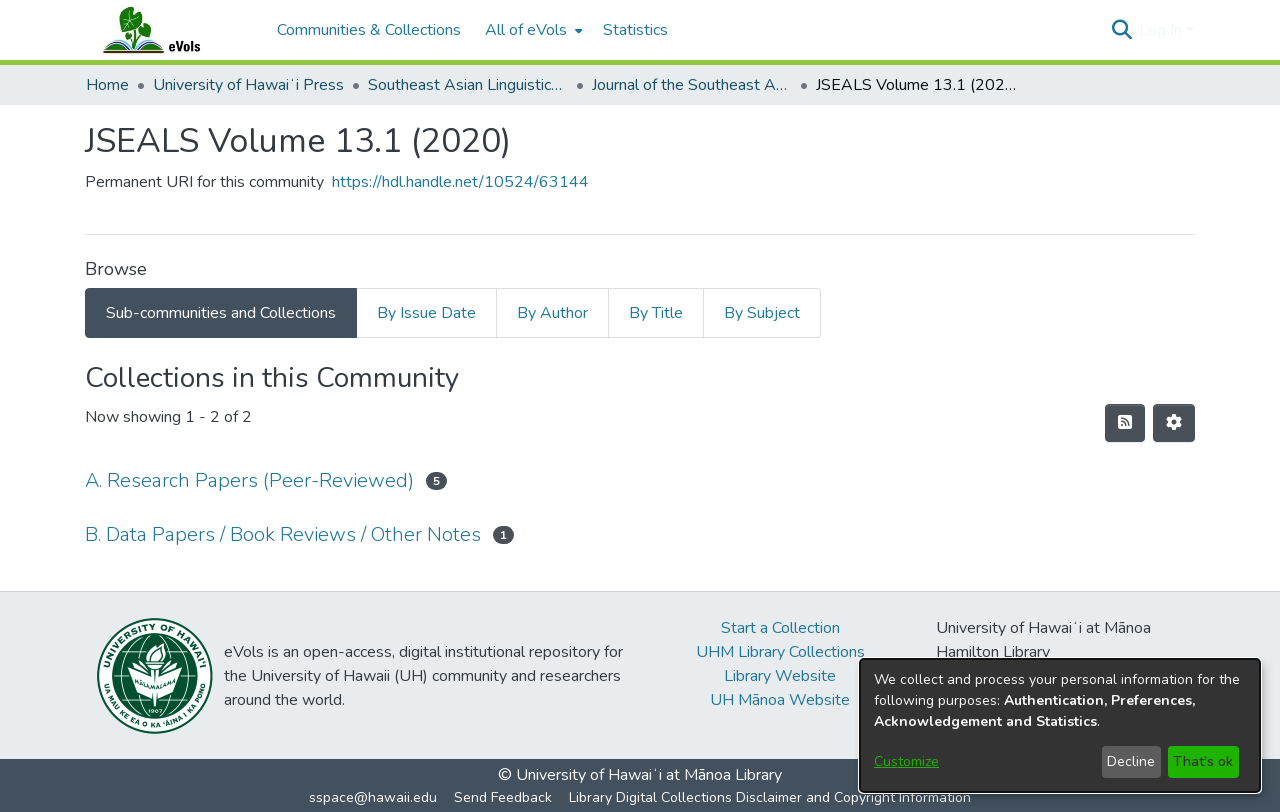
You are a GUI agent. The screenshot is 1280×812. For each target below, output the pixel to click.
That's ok (1203, 761)
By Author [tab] (552, 313)
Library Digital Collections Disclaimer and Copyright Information (770, 797)
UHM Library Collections (780, 652)
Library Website (780, 676)
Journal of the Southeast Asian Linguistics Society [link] (692, 85)
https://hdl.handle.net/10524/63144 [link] (460, 182)
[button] (1121, 30)
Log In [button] (1162, 30)
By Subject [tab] (762, 313)
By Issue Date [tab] (426, 313)
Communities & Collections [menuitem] (369, 30)
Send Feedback (503, 797)
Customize (906, 761)
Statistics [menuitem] (635, 30)
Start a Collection (780, 628)
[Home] (171, 30)
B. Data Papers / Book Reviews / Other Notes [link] (283, 534)
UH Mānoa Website (780, 700)
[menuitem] (532, 30)
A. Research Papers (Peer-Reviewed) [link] (249, 480)
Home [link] (107, 85)
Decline (1131, 761)
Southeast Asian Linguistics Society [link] (468, 85)
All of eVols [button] (526, 30)
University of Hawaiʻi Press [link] (248, 85)
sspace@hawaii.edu (373, 797)
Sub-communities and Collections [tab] (221, 313)
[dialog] (1060, 725)
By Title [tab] (656, 313)
